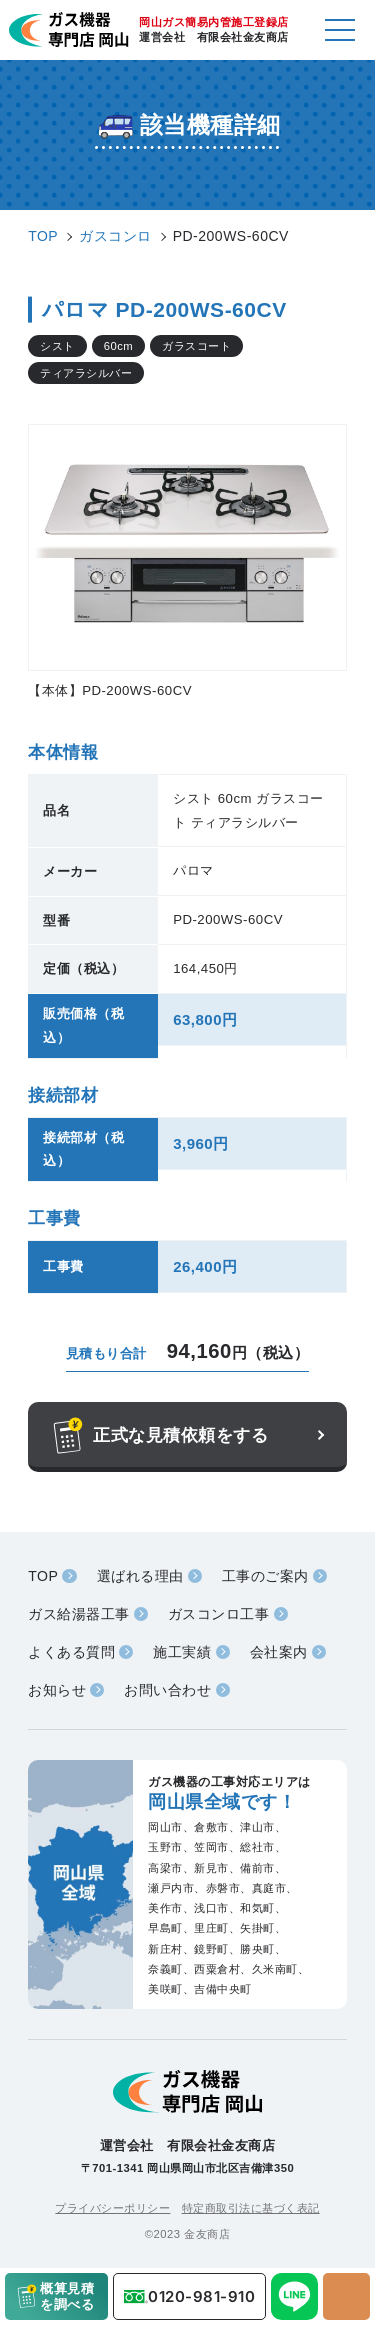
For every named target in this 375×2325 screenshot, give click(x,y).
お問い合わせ (167, 1690)
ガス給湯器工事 (79, 1614)
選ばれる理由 (140, 1576)
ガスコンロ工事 (219, 1614)
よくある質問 (71, 1652)
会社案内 (279, 1652)
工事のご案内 (265, 1576)
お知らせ (57, 1690)
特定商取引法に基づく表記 (251, 2208)
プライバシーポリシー (112, 2208)
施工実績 (182, 1652)
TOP (43, 1576)
